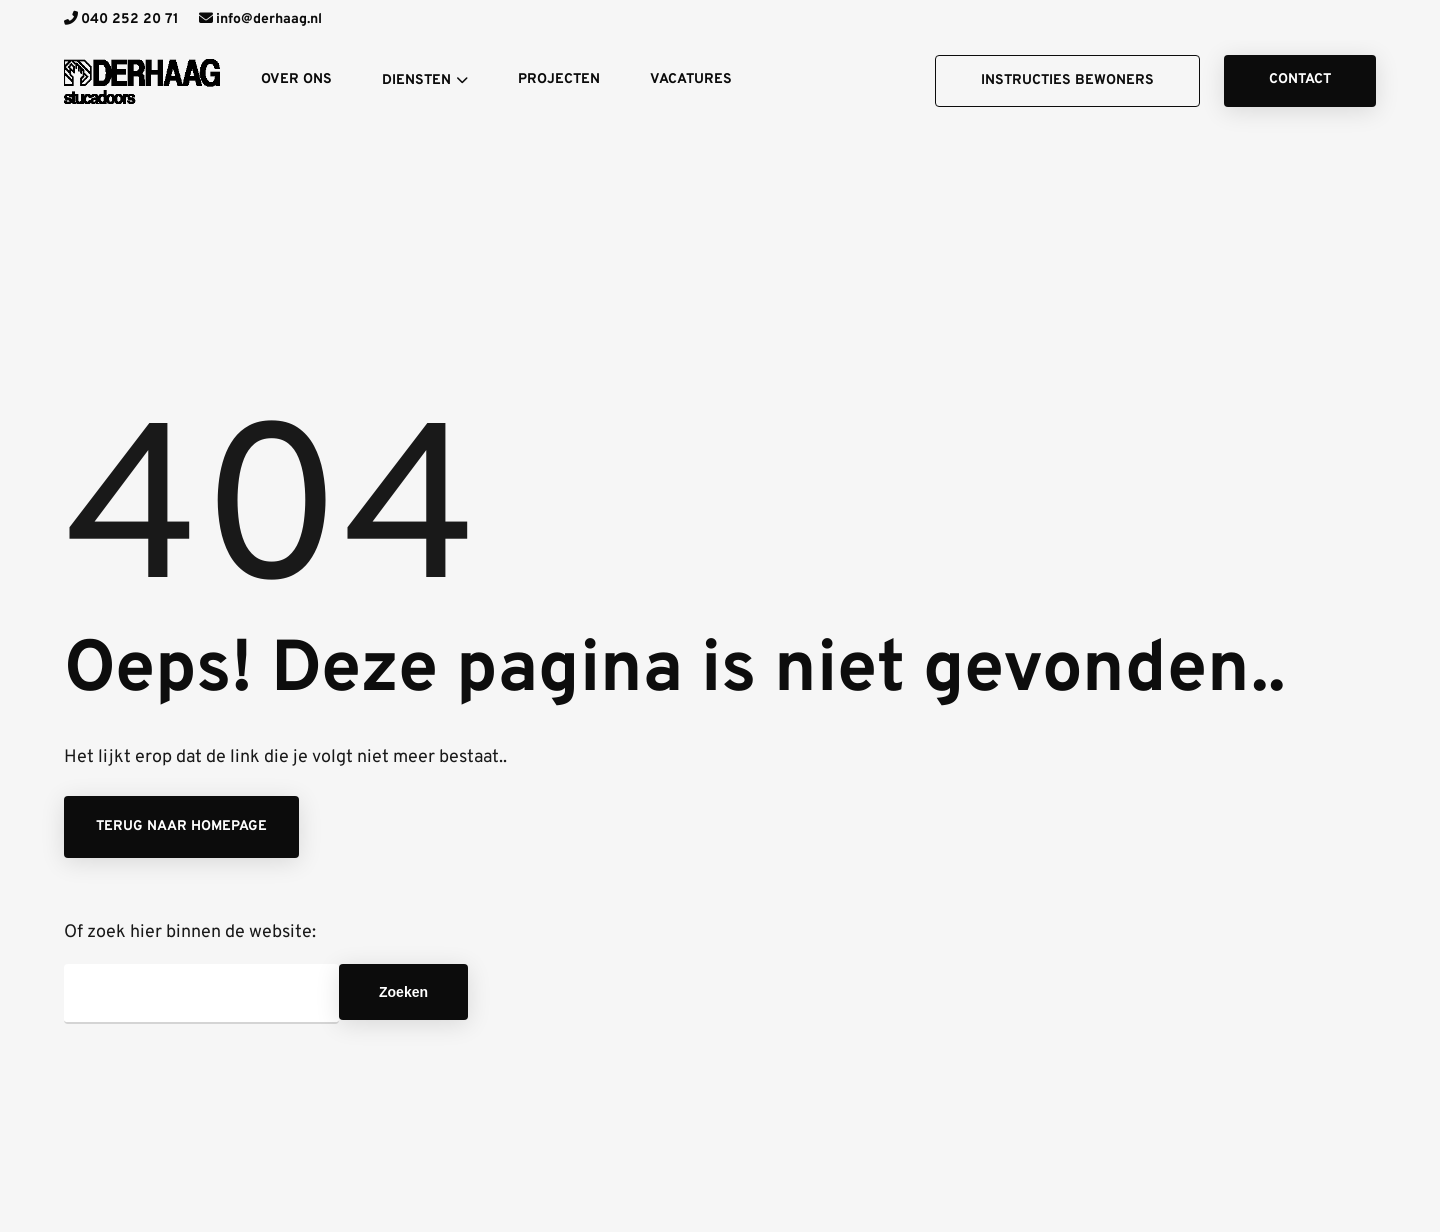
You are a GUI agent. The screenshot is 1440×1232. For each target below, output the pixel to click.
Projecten (559, 79)
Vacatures (691, 79)
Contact (1300, 79)
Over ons (296, 79)
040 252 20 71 (130, 19)
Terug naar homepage (181, 826)
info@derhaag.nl (269, 19)
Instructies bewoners (1067, 80)
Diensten (416, 80)
